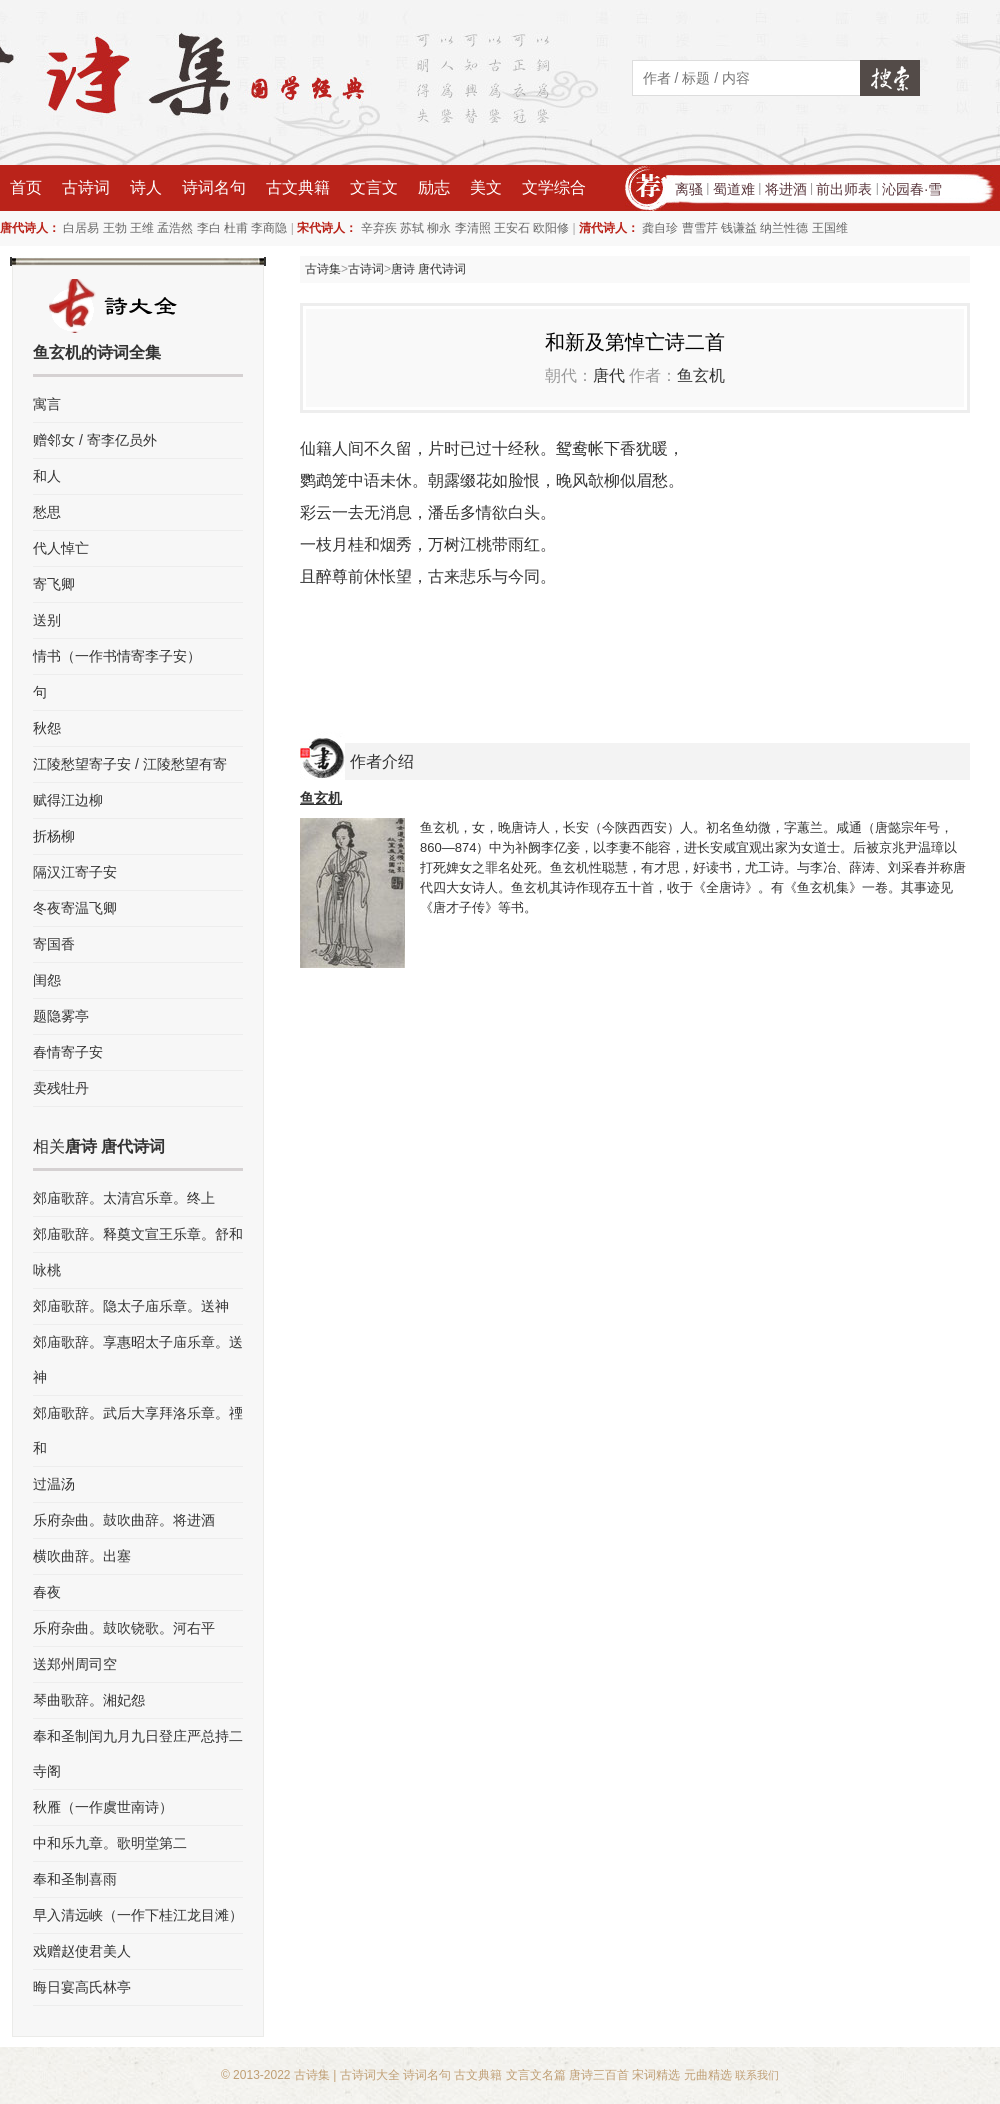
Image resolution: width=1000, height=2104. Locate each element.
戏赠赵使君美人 (82, 1951)
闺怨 (47, 980)
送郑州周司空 (75, 1664)
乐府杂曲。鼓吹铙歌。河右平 (124, 1628)
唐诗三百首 (599, 2075)
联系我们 (757, 2075)
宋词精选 (656, 2075)
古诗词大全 (370, 2075)
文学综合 (554, 187)
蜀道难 (734, 189)
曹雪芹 (700, 228)
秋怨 (47, 728)
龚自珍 (660, 228)
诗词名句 (214, 187)
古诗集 (323, 269)
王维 (142, 228)
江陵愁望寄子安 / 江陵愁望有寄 (130, 764)
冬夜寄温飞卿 (75, 908)
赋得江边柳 (68, 800)
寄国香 (54, 944)
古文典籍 (298, 187)
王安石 (512, 228)
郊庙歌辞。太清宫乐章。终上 (124, 1198)
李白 (209, 228)
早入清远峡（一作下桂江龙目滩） (138, 1915)
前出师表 (844, 189)
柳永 (439, 228)
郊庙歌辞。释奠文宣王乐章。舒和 (138, 1234)
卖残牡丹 (61, 1088)
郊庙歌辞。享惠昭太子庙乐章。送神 (138, 1359)
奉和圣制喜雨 (75, 1879)
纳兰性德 (784, 228)
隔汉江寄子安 (75, 872)
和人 (47, 476)
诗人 (146, 187)
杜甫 (236, 228)
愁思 (47, 512)
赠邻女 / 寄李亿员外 (95, 440)
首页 (26, 187)
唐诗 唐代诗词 (428, 269)
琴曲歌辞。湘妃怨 (89, 1700)
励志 (434, 187)
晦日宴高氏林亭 (82, 1987)
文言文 (374, 187)
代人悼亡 (61, 548)
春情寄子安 (68, 1052)
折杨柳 (54, 836)
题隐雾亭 (61, 1016)
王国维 (830, 228)
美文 (486, 187)
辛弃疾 (379, 228)
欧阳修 (551, 228)
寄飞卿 (54, 584)
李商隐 (269, 228)
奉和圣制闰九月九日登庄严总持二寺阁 (138, 1753)
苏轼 (412, 228)
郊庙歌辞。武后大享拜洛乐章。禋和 (138, 1430)
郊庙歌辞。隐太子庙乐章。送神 (131, 1306)
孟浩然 (175, 228)
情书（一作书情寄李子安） (117, 656)
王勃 (115, 228)
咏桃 (47, 1270)
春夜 (47, 1592)
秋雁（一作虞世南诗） (103, 1807)
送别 (47, 620)
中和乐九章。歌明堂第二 (110, 1843)
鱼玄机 (701, 375)
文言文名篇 (536, 2075)
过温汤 (54, 1484)
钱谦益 (739, 228)
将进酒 (786, 189)
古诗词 (86, 187)
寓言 (47, 404)
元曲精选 (708, 2075)
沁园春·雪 (912, 189)
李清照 (473, 228)
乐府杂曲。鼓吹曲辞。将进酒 (124, 1520)
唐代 (609, 375)
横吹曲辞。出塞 (82, 1556)
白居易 (81, 228)
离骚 (689, 189)
